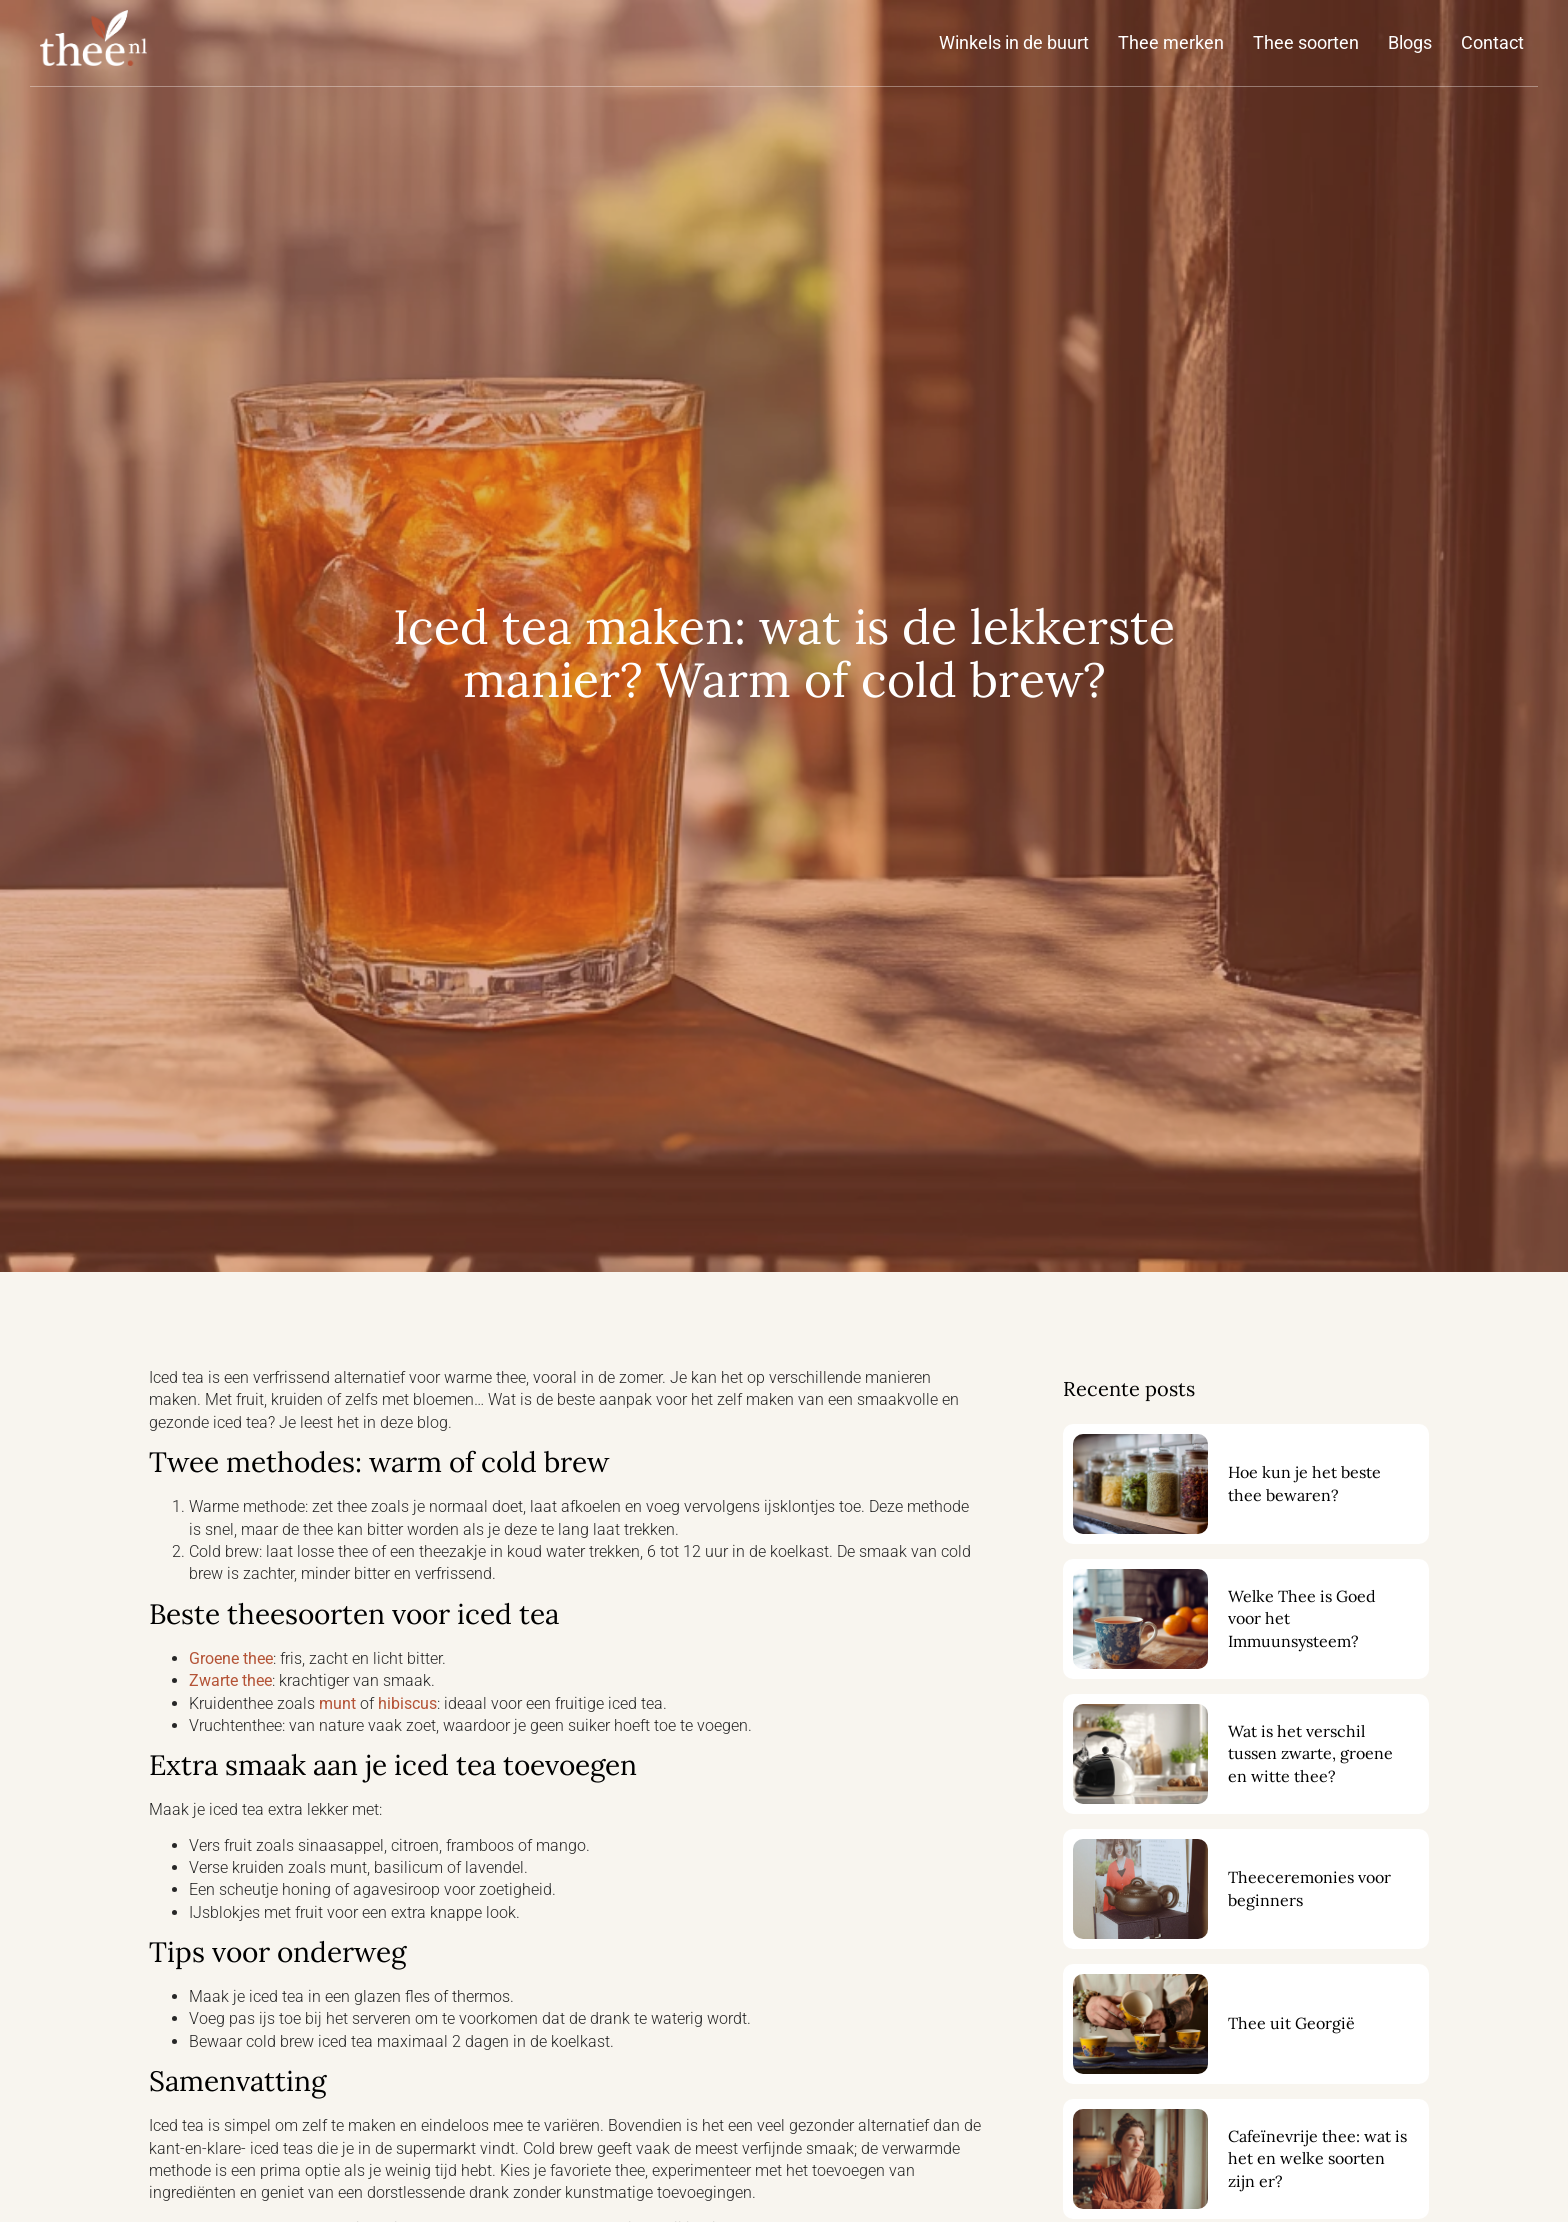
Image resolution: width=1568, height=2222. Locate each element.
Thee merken (1171, 42)
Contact (1492, 42)
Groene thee (231, 1658)
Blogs (1410, 42)
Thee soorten (1306, 42)
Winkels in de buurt (1014, 42)
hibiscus (407, 1703)
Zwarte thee (230, 1680)
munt (337, 1703)
